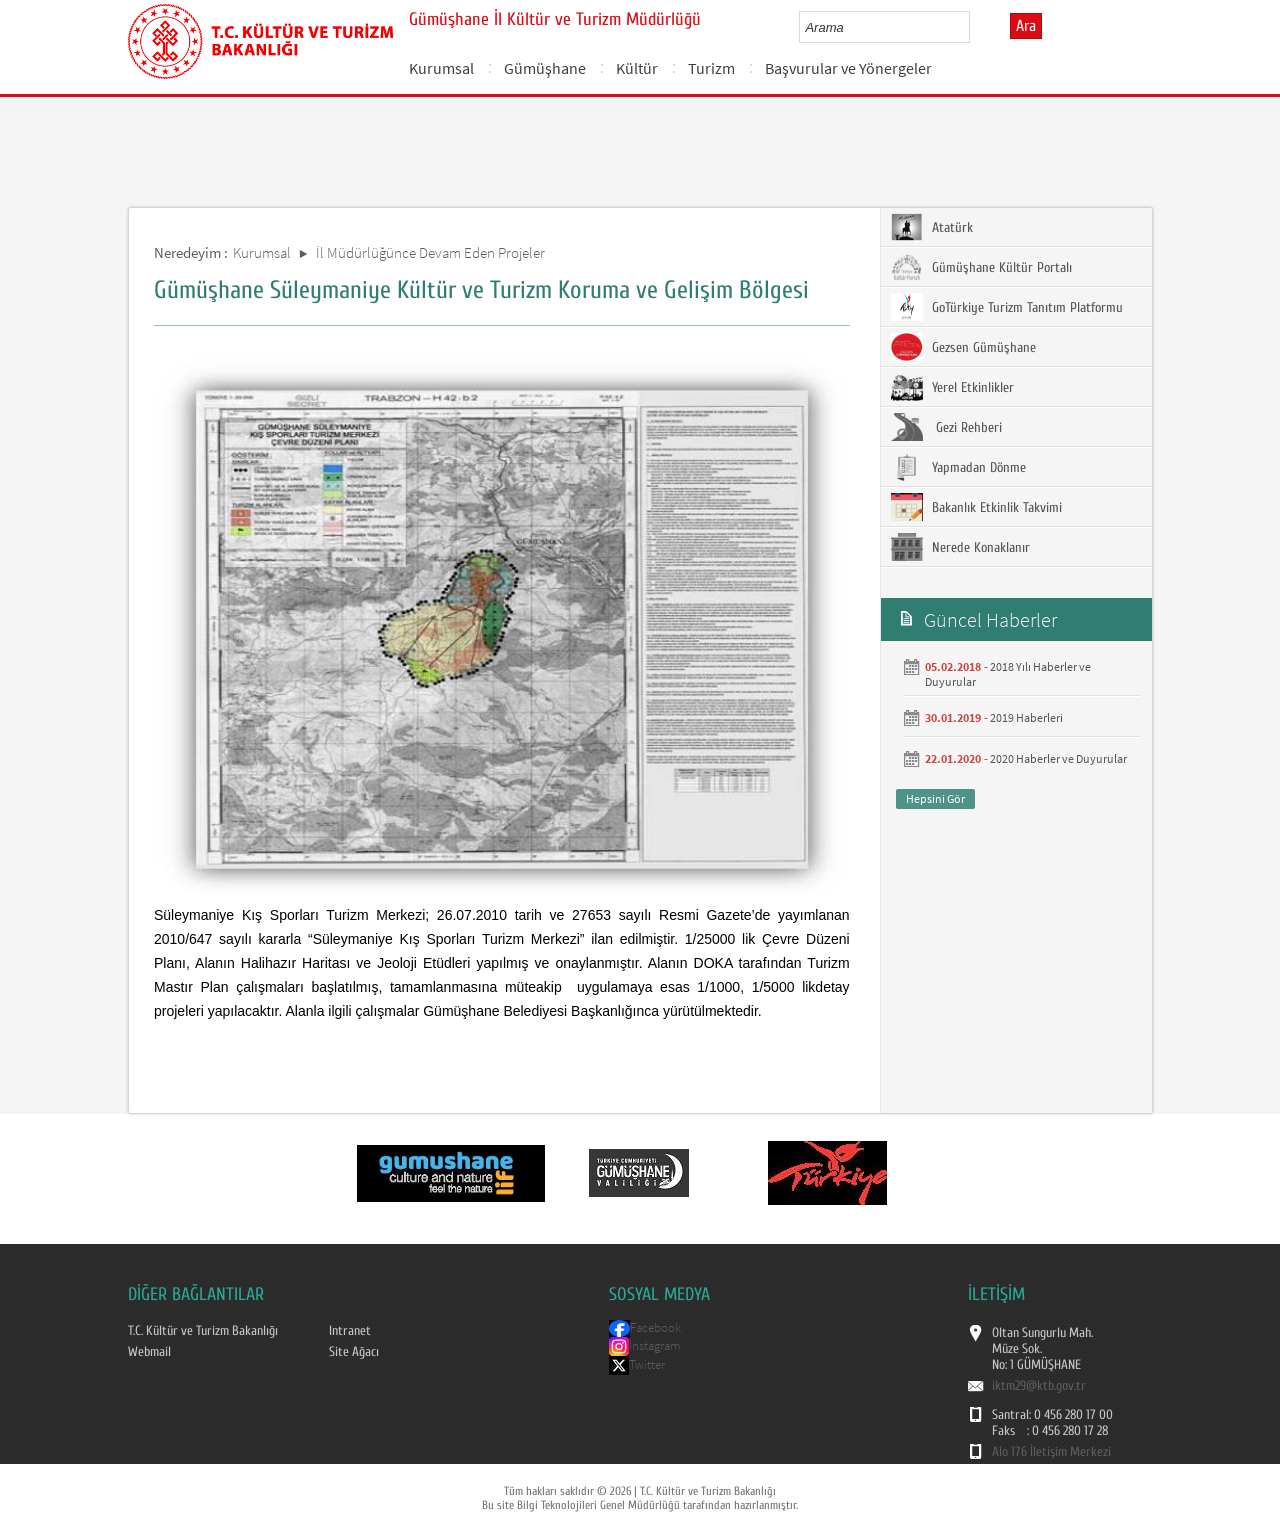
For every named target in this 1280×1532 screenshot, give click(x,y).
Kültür (637, 68)
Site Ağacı (354, 1352)
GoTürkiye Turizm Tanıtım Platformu (1007, 307)
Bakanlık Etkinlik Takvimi (976, 507)
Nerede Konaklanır (960, 547)
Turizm (711, 68)
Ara (1026, 26)
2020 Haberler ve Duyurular (1058, 758)
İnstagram (655, 1345)
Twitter (647, 1364)
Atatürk (932, 227)
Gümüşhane (545, 68)
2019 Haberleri (1026, 717)
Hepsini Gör (935, 798)
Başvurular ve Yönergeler (848, 68)
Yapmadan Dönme (958, 467)
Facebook (655, 1327)
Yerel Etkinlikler (952, 387)
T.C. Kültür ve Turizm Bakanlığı (203, 1331)
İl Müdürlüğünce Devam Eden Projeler (430, 252)
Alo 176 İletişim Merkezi (1051, 1452)
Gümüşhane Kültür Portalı (981, 267)
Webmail (149, 1352)
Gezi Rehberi (946, 427)
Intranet (350, 1331)
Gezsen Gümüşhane (963, 347)
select (975, 27)
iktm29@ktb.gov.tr (1039, 1386)
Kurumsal (441, 68)
